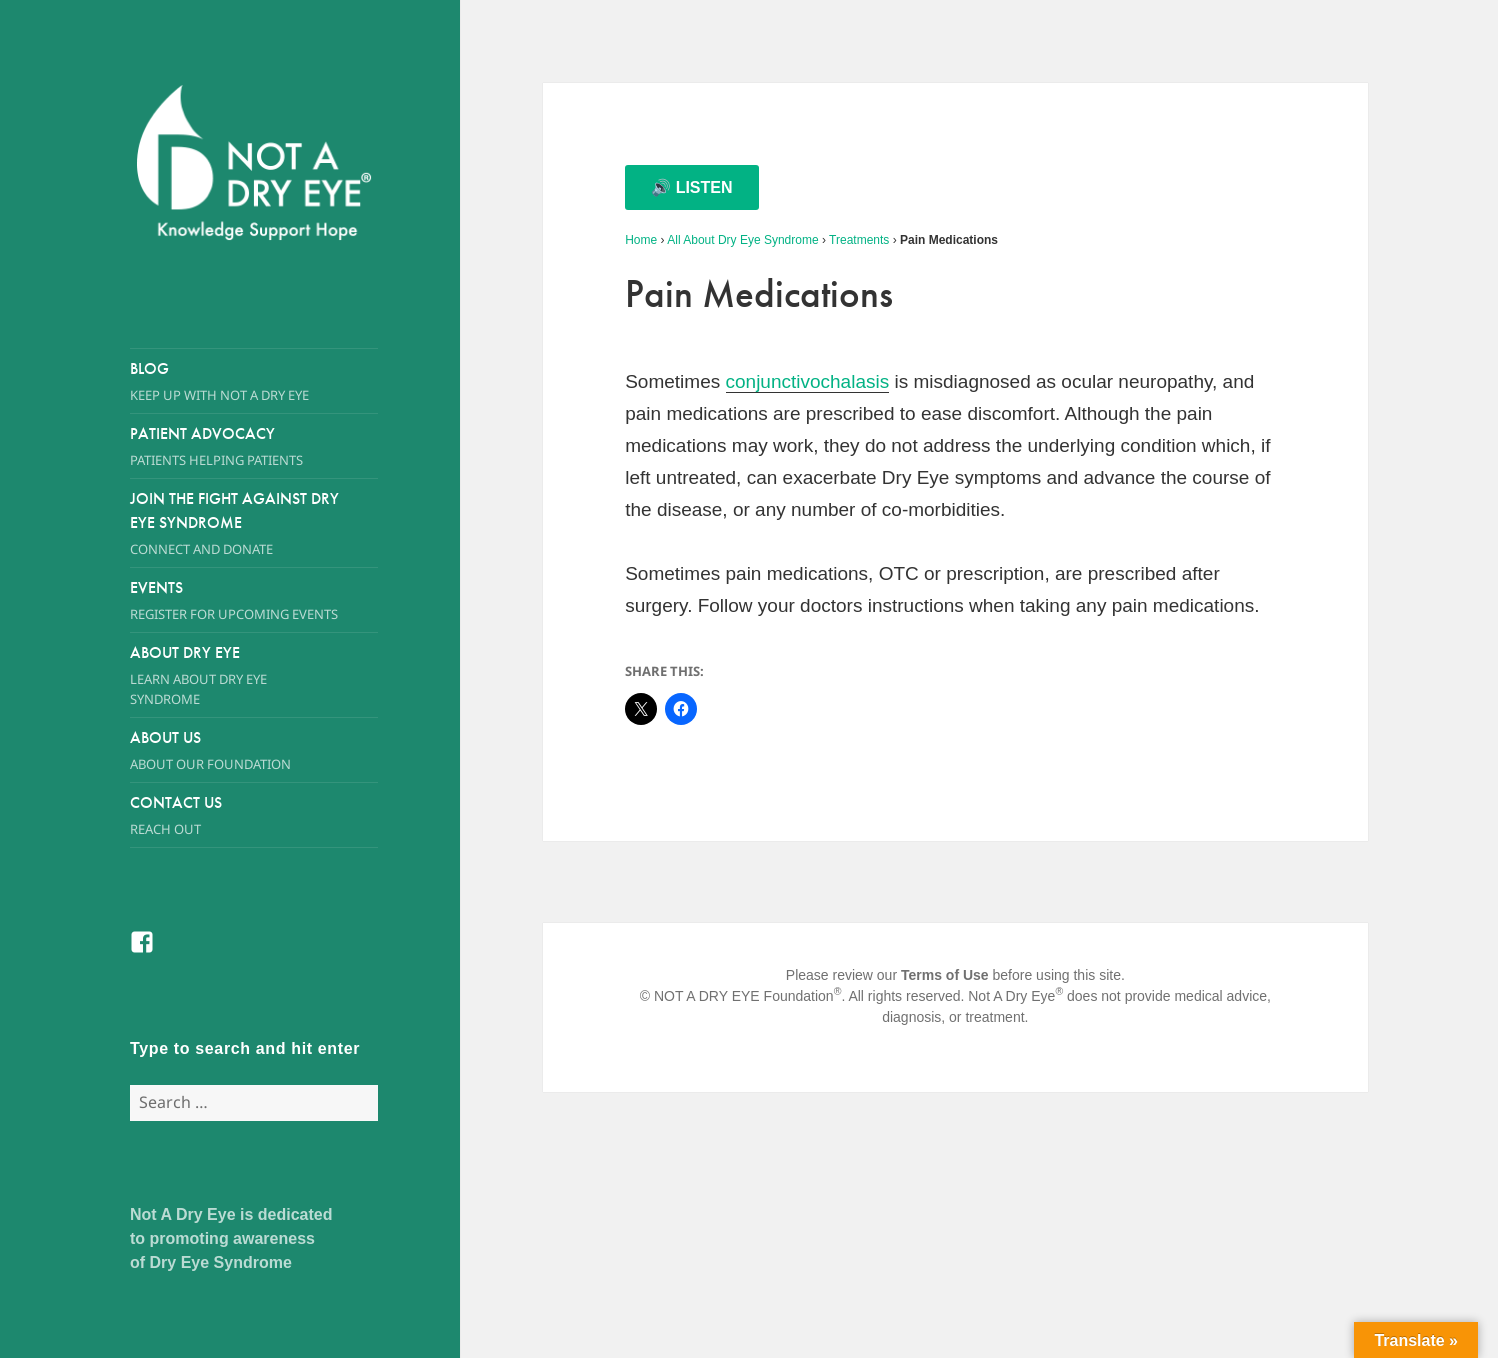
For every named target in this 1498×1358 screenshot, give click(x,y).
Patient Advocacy (254, 446)
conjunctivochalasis (808, 381)
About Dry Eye (235, 675)
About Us (235, 750)
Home (641, 240)
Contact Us (254, 815)
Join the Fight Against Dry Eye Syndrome (235, 523)
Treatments (859, 240)
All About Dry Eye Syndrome (742, 240)
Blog (254, 381)
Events (254, 600)
